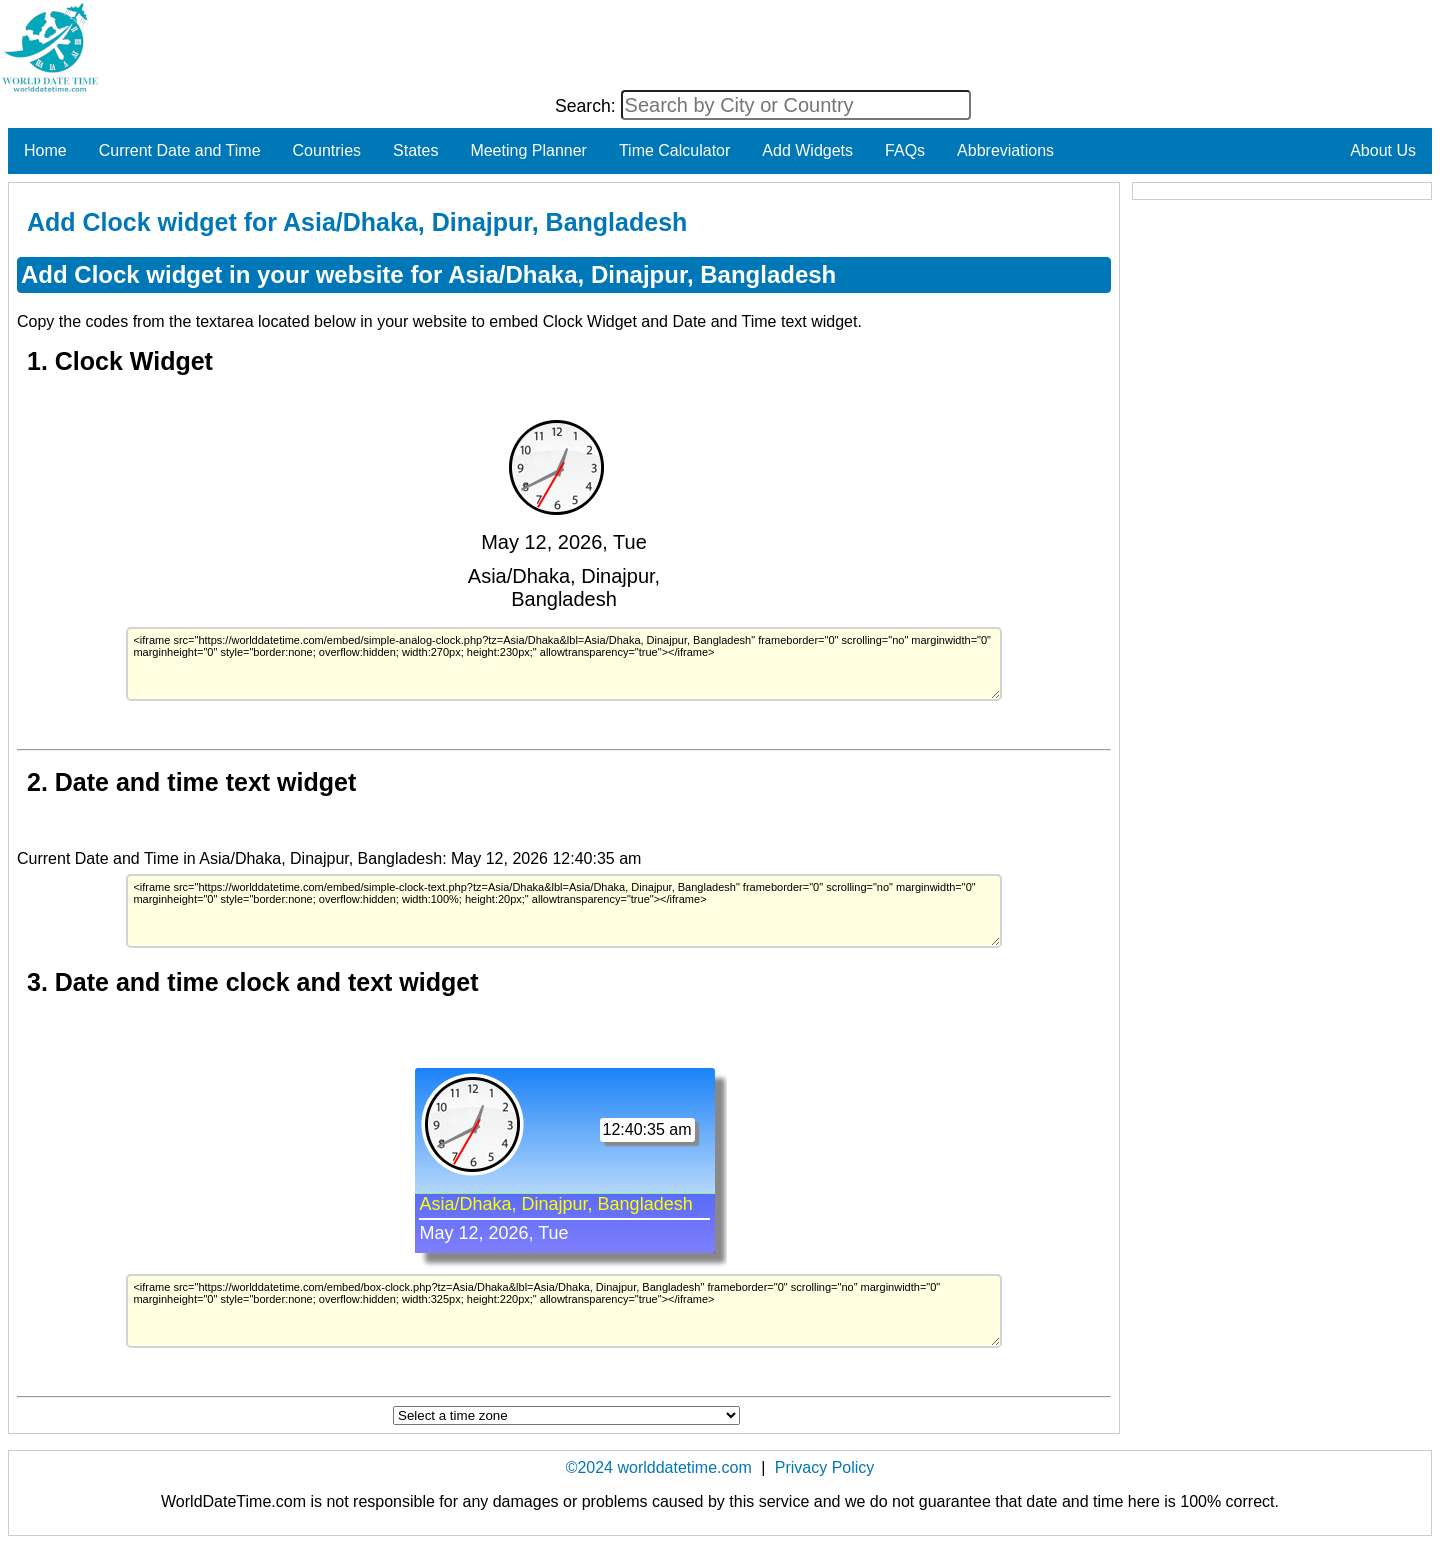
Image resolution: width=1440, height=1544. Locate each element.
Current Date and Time (180, 150)
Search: (588, 106)
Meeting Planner (528, 150)
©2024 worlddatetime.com (659, 1467)
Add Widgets (807, 150)
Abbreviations (1005, 150)
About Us (1383, 150)
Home (45, 150)
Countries (327, 150)
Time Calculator (674, 150)
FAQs (905, 150)
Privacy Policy (825, 1467)
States (415, 150)
